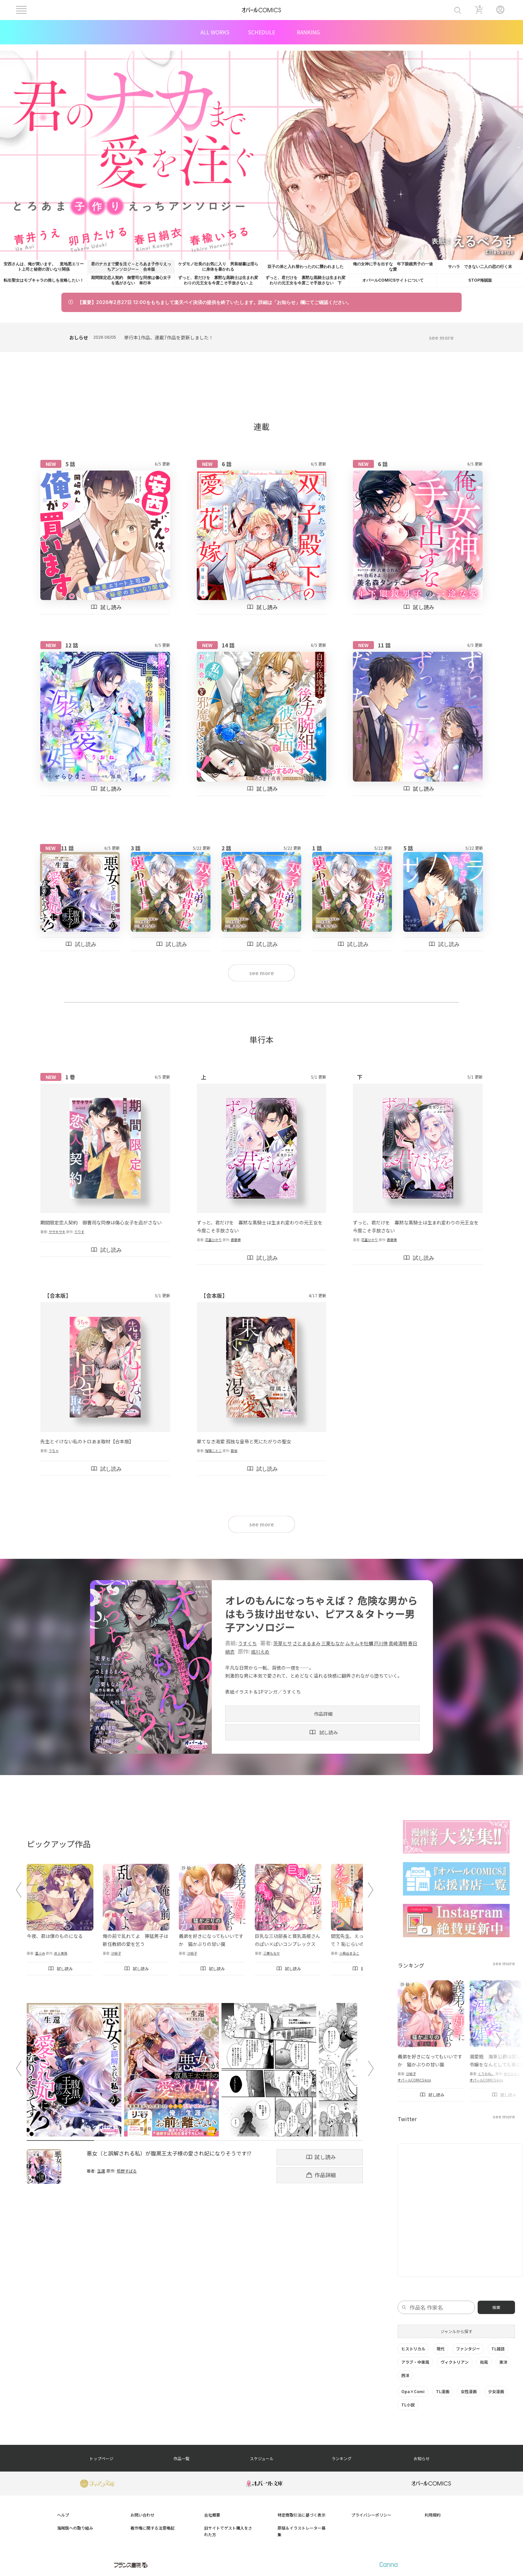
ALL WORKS (214, 32)
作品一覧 (181, 2458)
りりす (79, 1231)
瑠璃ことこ (213, 1450)
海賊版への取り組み (75, 2528)
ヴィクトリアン (455, 2362)
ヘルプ (63, 2515)
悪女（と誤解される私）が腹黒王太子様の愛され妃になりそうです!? (169, 2153)
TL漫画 (442, 2391)
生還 (101, 2171)
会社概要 (212, 2515)
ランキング (342, 2458)
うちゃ (54, 1450)
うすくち (247, 1643)
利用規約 (433, 2515)
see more (441, 337)
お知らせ (422, 2458)
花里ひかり (213, 1239)
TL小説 (408, 2404)
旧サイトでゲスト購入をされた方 (228, 2531)
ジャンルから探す (456, 2331)
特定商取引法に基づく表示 (302, 2515)
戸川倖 (381, 1643)
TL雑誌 (498, 2348)
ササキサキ (57, 1231)
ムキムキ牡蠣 (359, 1643)
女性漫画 (469, 2391)
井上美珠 (60, 1953)
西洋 (405, 2375)
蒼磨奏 (236, 1239)
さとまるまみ (307, 1643)
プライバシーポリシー (371, 2515)
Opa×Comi (413, 2391)
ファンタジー (468, 2348)
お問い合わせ (142, 2515)
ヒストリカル (413, 2348)
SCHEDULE (261, 32)
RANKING (308, 32)
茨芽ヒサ (282, 1643)
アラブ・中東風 (415, 2362)
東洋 (503, 2362)
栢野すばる (127, 2171)
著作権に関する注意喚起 (152, 2528)
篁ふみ (40, 1953)
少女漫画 (496, 2391)
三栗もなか (333, 1643)
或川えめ (260, 1651)
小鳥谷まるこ (349, 1953)
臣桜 (234, 1450)
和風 (484, 2362)
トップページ (101, 2458)
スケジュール (262, 2458)
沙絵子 (116, 1953)
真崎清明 (398, 1643)
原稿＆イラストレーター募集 (302, 2531)
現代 (441, 2348)
